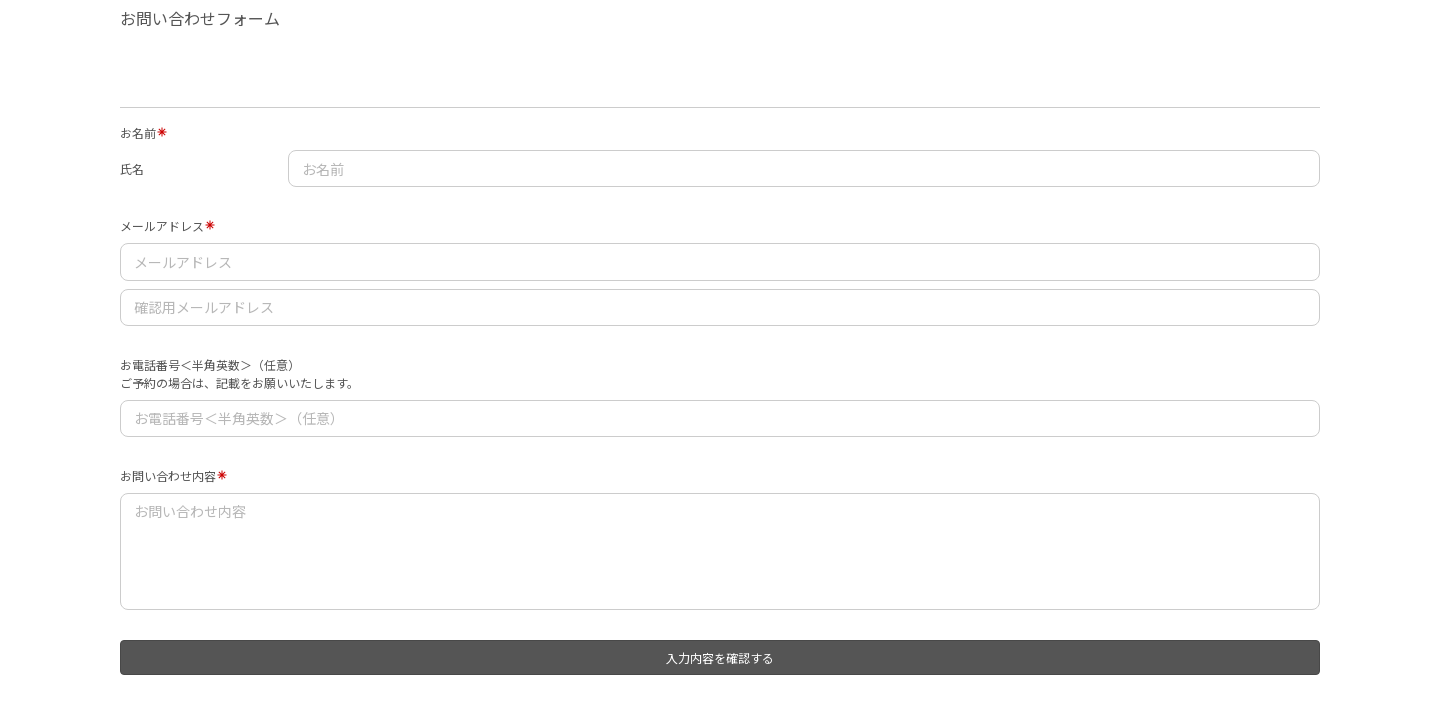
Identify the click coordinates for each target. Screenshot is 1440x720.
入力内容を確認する (720, 657)
